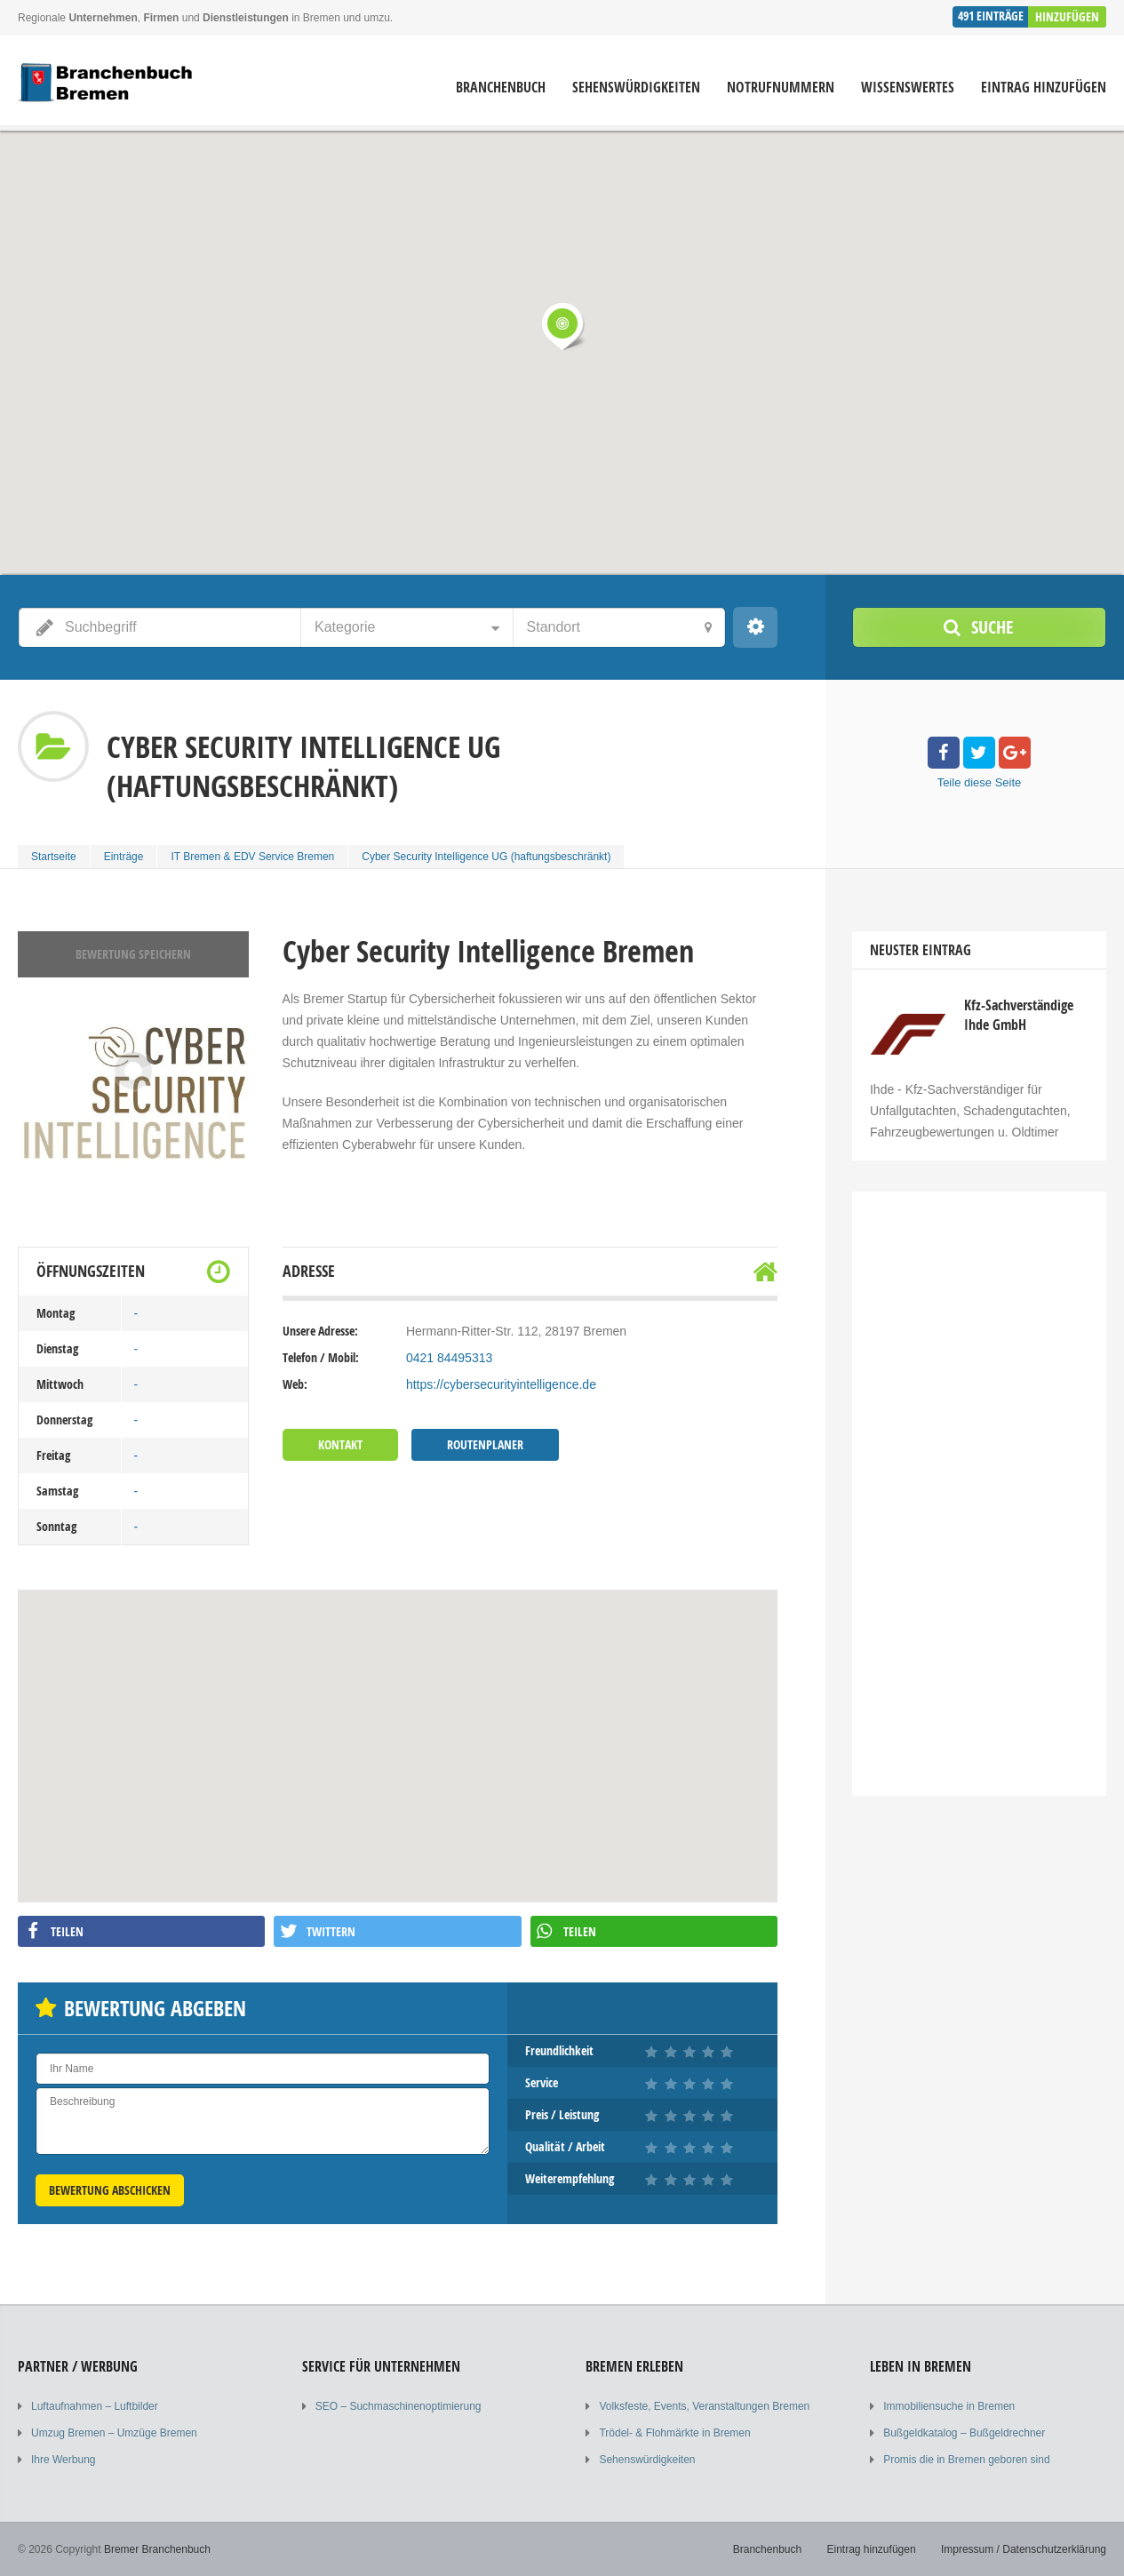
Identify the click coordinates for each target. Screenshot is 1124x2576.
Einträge (124, 856)
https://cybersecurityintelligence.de (501, 1384)
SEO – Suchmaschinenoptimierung (398, 2406)
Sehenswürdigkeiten (636, 87)
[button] (562, 326)
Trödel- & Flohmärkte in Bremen (674, 2433)
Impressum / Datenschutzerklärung (1023, 2549)
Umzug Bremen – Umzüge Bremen (114, 2433)
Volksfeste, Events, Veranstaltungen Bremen (704, 2406)
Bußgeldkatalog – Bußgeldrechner (964, 2433)
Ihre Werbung (63, 2459)
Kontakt (340, 1444)
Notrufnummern (780, 87)
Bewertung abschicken (110, 2189)
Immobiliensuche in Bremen (949, 2406)
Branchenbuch (501, 87)
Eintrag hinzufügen (1043, 87)
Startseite (53, 856)
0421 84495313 (449, 1358)
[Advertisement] (979, 1484)
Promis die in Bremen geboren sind (966, 2459)
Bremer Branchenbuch (157, 2549)
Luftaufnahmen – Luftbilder (94, 2406)
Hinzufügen (1067, 16)
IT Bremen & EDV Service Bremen (252, 856)
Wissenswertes (907, 87)
